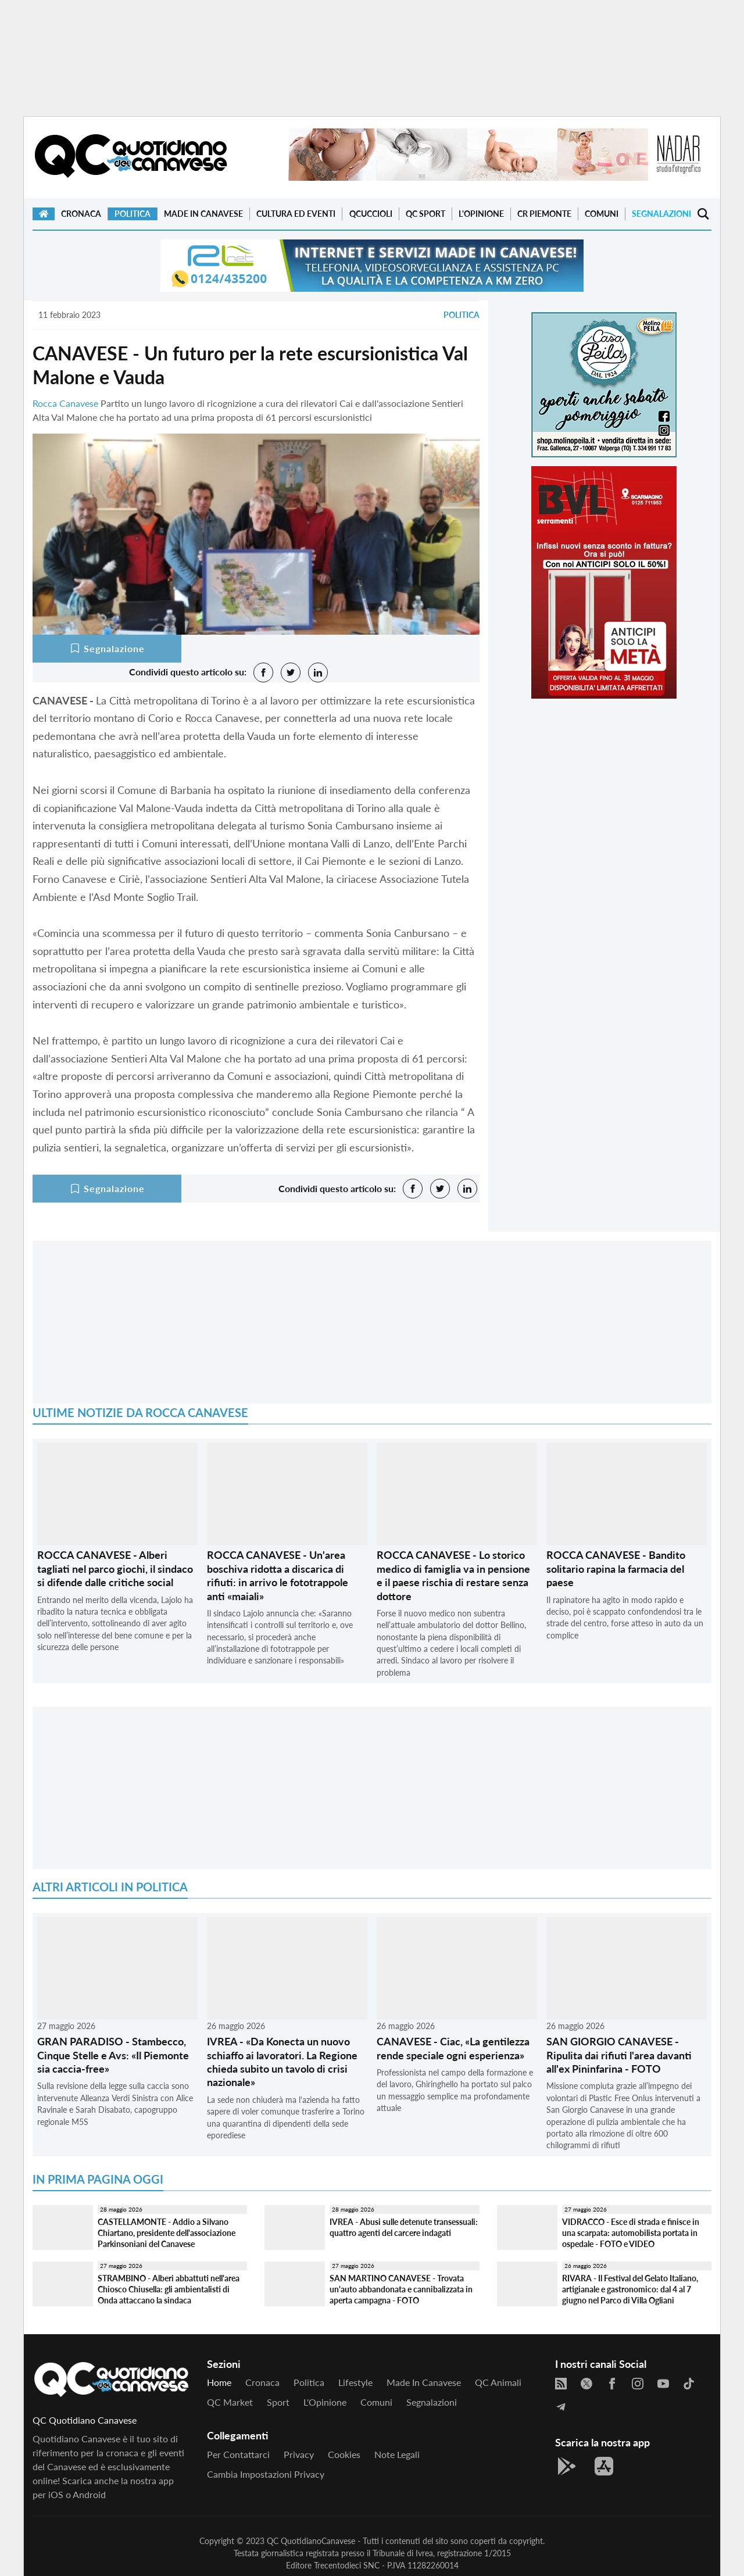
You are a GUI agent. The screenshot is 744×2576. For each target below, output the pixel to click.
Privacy (299, 2454)
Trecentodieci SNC (347, 2565)
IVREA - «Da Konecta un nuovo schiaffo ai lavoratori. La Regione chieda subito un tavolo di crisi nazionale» (282, 2061)
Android (89, 2494)
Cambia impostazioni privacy (265, 2474)
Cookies (344, 2454)
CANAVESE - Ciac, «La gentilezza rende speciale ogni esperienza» (453, 2048)
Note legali (397, 2454)
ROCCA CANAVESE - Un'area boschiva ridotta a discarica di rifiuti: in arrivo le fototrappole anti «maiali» (277, 1575)
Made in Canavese (203, 214)
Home (219, 2382)
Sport (278, 2401)
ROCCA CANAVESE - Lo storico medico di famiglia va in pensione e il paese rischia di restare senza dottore (453, 1575)
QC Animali (498, 2382)
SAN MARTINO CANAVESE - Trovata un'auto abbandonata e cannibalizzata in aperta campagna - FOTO (401, 2289)
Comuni (601, 214)
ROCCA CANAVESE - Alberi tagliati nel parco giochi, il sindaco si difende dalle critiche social (115, 1568)
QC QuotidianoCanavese (311, 2541)
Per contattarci (238, 2454)
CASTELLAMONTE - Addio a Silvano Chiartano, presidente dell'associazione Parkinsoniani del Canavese (166, 2232)
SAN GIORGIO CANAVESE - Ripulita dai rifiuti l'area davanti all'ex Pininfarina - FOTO (619, 2055)
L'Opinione (481, 214)
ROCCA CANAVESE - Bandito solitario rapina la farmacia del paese (615, 1568)
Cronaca (81, 214)
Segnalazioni (661, 214)
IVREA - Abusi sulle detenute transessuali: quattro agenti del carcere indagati (404, 2227)
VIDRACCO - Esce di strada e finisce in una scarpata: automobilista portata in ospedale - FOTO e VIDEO (630, 2232)
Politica (133, 214)
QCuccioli (370, 214)
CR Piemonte (544, 214)
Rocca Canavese (65, 403)
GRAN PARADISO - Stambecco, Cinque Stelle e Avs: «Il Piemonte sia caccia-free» (113, 2055)
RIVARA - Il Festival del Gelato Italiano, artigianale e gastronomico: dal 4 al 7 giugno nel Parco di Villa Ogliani (630, 2289)
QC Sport (425, 214)
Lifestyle (355, 2382)
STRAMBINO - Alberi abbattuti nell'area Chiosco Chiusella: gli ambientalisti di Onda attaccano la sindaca (168, 2289)
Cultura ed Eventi (295, 214)
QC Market (230, 2401)
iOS (55, 2494)
